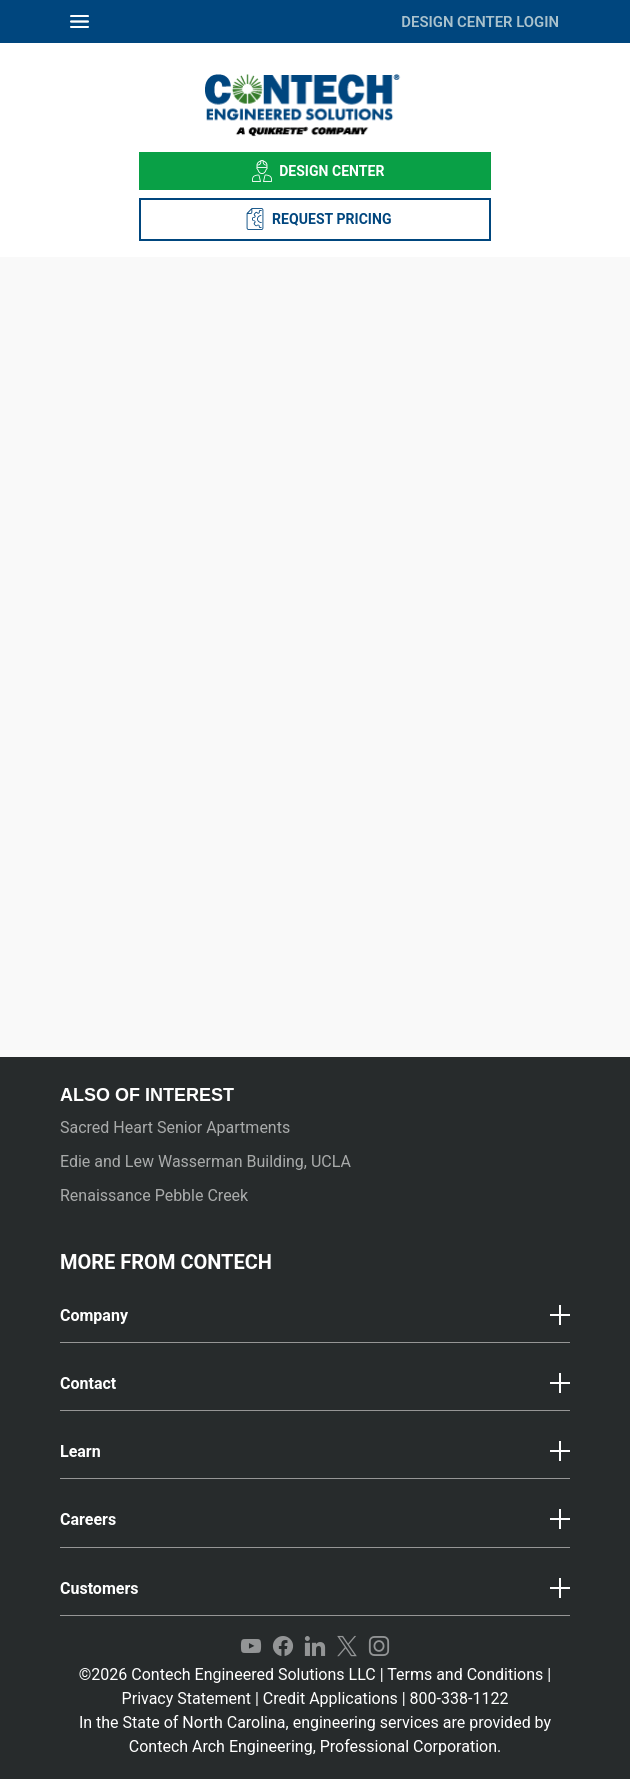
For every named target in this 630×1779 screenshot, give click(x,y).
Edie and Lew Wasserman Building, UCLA (205, 1161)
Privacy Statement (186, 1698)
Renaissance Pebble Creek (154, 1195)
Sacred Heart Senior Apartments (175, 1127)
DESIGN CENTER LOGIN (480, 22)
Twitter (347, 1647)
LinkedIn (315, 1647)
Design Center (315, 171)
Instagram (379, 1647)
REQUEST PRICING (315, 219)
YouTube (251, 1647)
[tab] (315, 1316)
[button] (315, 1316)
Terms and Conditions (465, 1674)
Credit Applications (330, 1698)
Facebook (283, 1647)
